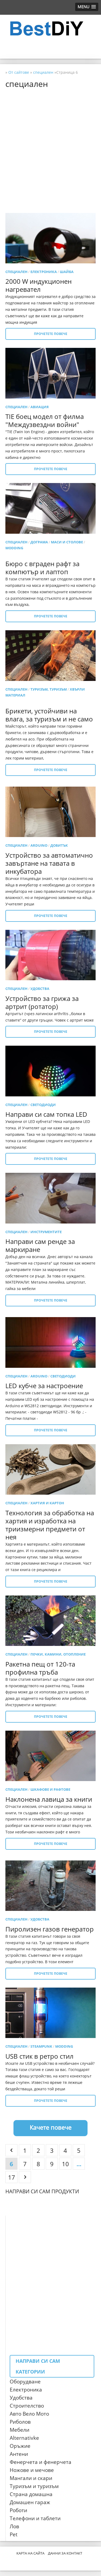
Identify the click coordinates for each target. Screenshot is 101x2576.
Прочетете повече (50, 333)
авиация (39, 406)
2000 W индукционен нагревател (38, 285)
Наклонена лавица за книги (48, 1799)
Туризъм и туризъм (34, 2486)
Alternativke (24, 2437)
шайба (67, 271)
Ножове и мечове (32, 2470)
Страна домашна (31, 2494)
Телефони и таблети (35, 2518)
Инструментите (46, 1231)
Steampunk (41, 2046)
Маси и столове (67, 542)
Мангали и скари (31, 2478)
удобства (39, 988)
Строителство (27, 2405)
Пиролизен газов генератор (49, 1929)
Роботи (18, 2510)
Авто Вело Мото (29, 2413)
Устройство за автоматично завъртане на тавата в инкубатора (49, 863)
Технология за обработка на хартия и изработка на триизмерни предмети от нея (49, 1524)
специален (16, 271)
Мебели (19, 2429)
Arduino (38, 845)
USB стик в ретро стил (39, 2056)
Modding (14, 548)
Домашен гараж (30, 2502)
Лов (14, 2526)
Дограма (39, 542)
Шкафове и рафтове (50, 1789)
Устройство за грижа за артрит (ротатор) (42, 1002)
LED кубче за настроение (44, 1385)
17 (11, 2177)
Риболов (20, 2421)
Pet (14, 2534)
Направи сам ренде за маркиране (40, 1245)
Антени (19, 2453)
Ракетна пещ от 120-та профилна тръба (40, 1668)
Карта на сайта (30, 2553)
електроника (43, 271)
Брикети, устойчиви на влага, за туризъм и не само (49, 714)
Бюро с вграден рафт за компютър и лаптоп (42, 567)
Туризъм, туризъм (48, 689)
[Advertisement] (50, 142)
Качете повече (50, 2127)
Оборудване (25, 2381)
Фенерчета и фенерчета (40, 2462)
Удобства (21, 2397)
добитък (59, 845)
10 (65, 2164)
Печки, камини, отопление (58, 1654)
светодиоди (43, 1104)
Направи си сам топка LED (46, 1114)
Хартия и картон (47, 1503)
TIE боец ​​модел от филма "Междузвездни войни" (44, 420)
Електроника (26, 2389)
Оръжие (20, 2445)
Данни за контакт (65, 2553)
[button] (86, 7)
